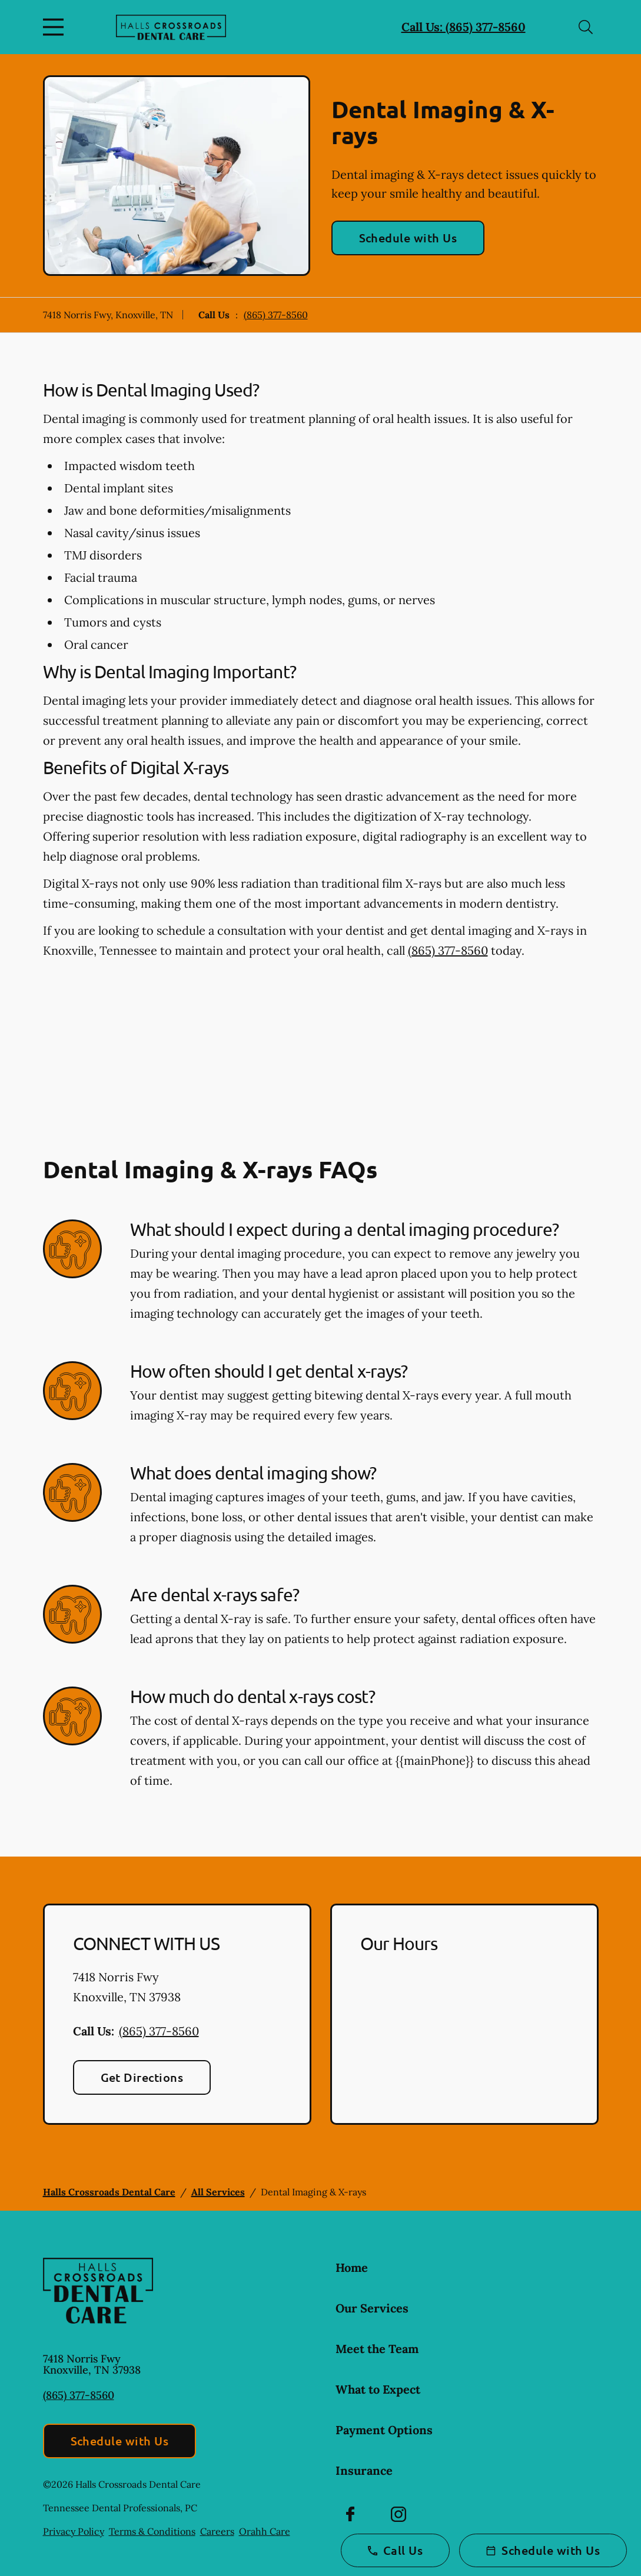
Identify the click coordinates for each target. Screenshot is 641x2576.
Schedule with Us (408, 237)
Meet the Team (377, 2348)
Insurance (364, 2470)
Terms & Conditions (152, 2531)
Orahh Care (264, 2531)
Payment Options (384, 2429)
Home (352, 2267)
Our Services (372, 2308)
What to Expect (378, 2389)
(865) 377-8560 (276, 315)
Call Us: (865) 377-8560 (463, 26)
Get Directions (142, 2077)
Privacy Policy (73, 2531)
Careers (217, 2531)
